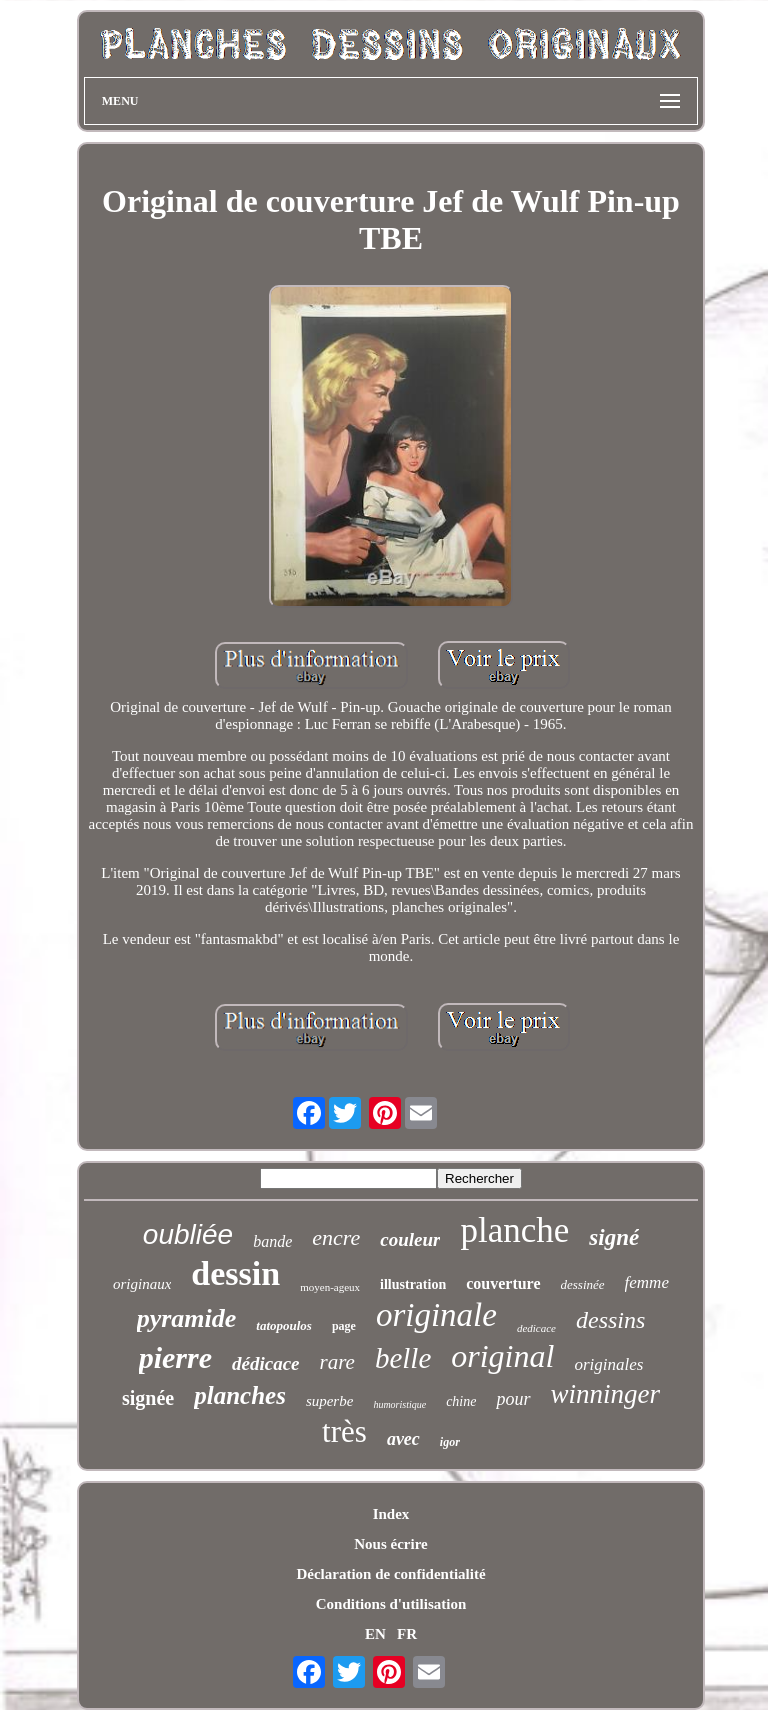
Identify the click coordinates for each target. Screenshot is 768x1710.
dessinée (583, 1284)
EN (375, 1634)
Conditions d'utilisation (391, 1604)
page (344, 1326)
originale (436, 1315)
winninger (606, 1394)
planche (514, 1230)
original (502, 1356)
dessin (235, 1273)
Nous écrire (390, 1544)
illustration (413, 1284)
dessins (610, 1320)
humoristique (399, 1404)
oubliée (188, 1234)
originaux (142, 1284)
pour (513, 1399)
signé (614, 1237)
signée (148, 1398)
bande (272, 1241)
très (344, 1431)
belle (403, 1358)
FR (407, 1634)
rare (337, 1362)
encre (336, 1237)
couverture (503, 1283)
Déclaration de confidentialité (390, 1574)
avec (403, 1439)
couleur (410, 1239)
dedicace (536, 1328)
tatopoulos (284, 1325)
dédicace (266, 1363)
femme (647, 1282)
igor (450, 1442)
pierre (175, 1357)
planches (240, 1395)
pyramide (187, 1318)
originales (608, 1364)
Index (391, 1514)
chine (461, 1401)
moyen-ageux (330, 1287)
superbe (330, 1401)
